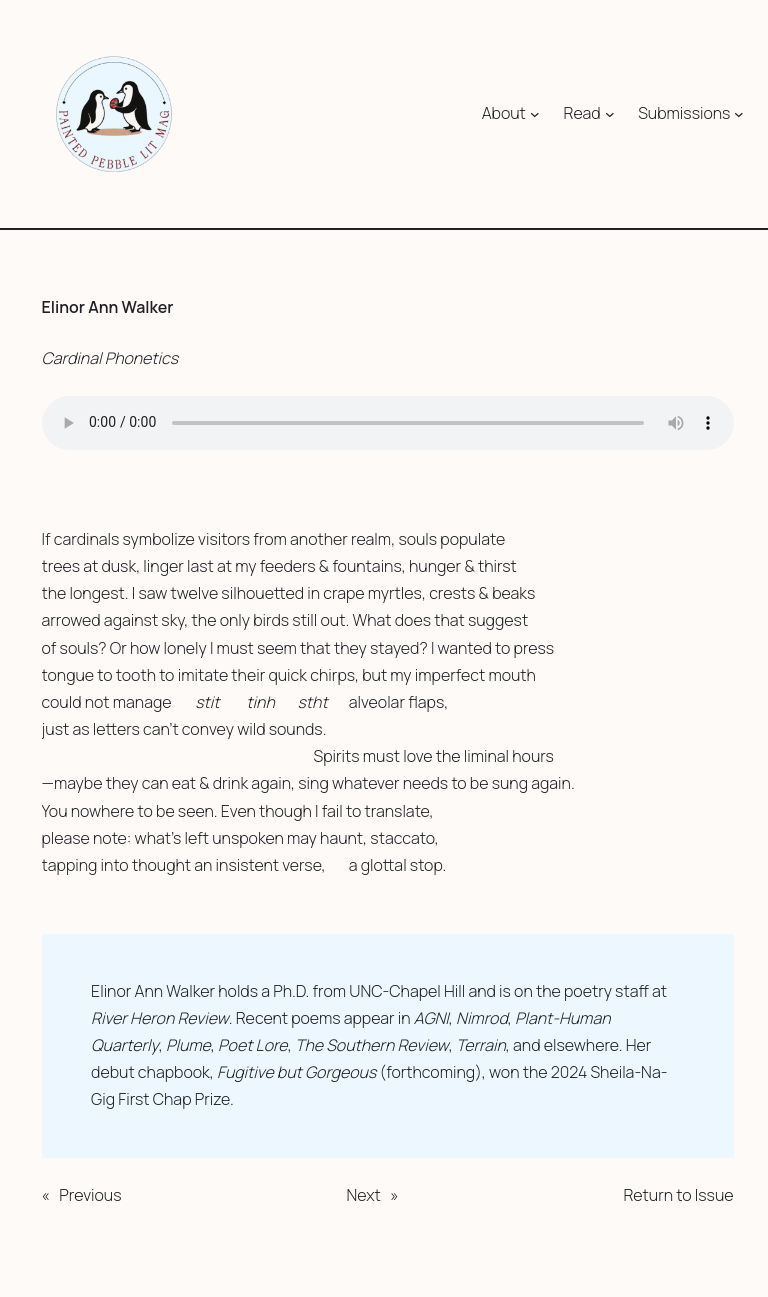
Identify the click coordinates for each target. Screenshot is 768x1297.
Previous (90, 1195)
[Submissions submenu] (739, 114)
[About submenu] (535, 114)
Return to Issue (678, 1195)
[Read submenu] (610, 114)
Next (363, 1195)
